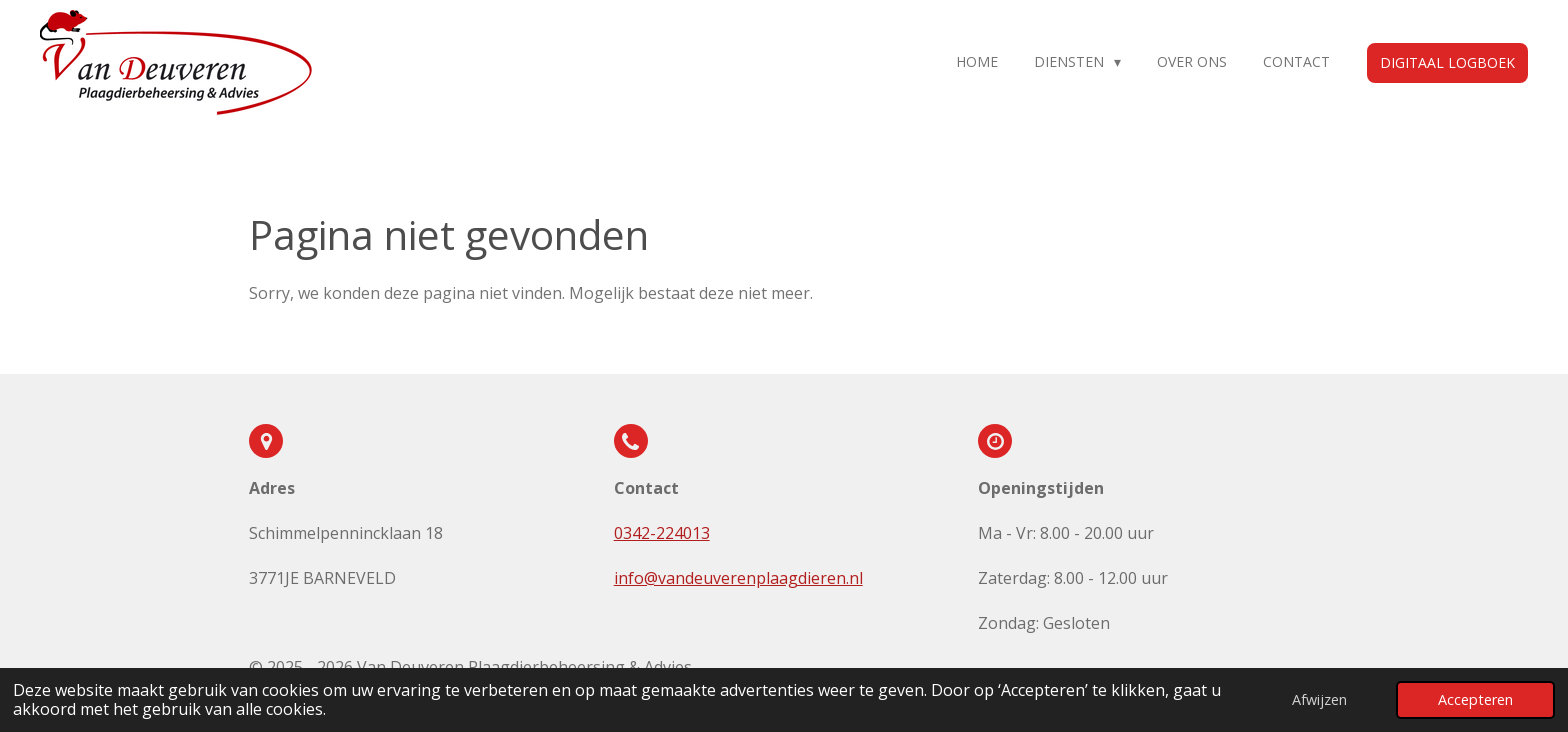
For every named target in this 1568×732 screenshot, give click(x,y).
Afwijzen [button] (1319, 699)
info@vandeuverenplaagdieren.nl (738, 578)
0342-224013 (662, 533)
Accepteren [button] (1475, 699)
